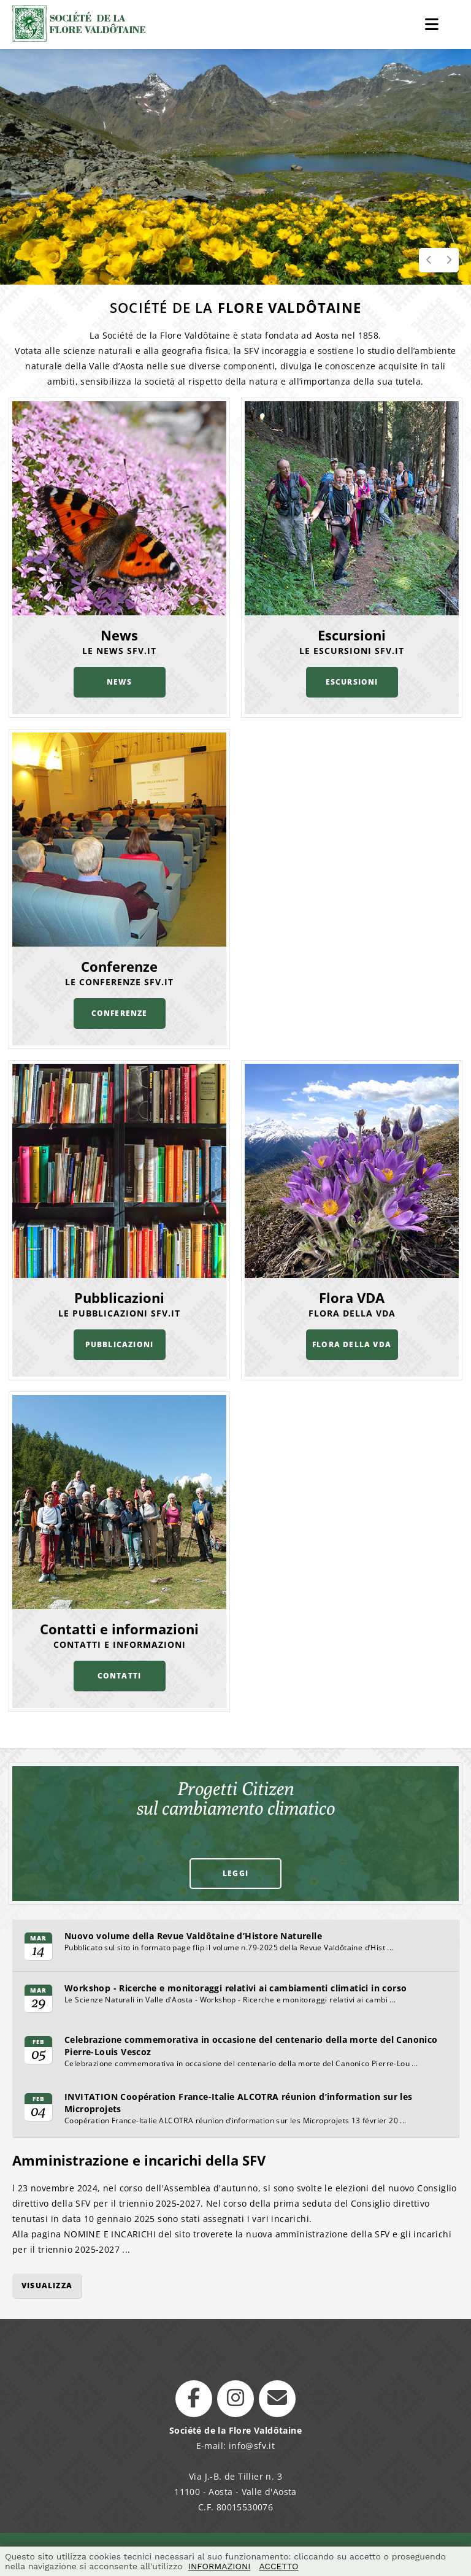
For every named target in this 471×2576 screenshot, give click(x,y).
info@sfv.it (252, 2445)
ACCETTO (278, 2566)
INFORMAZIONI (219, 2566)
